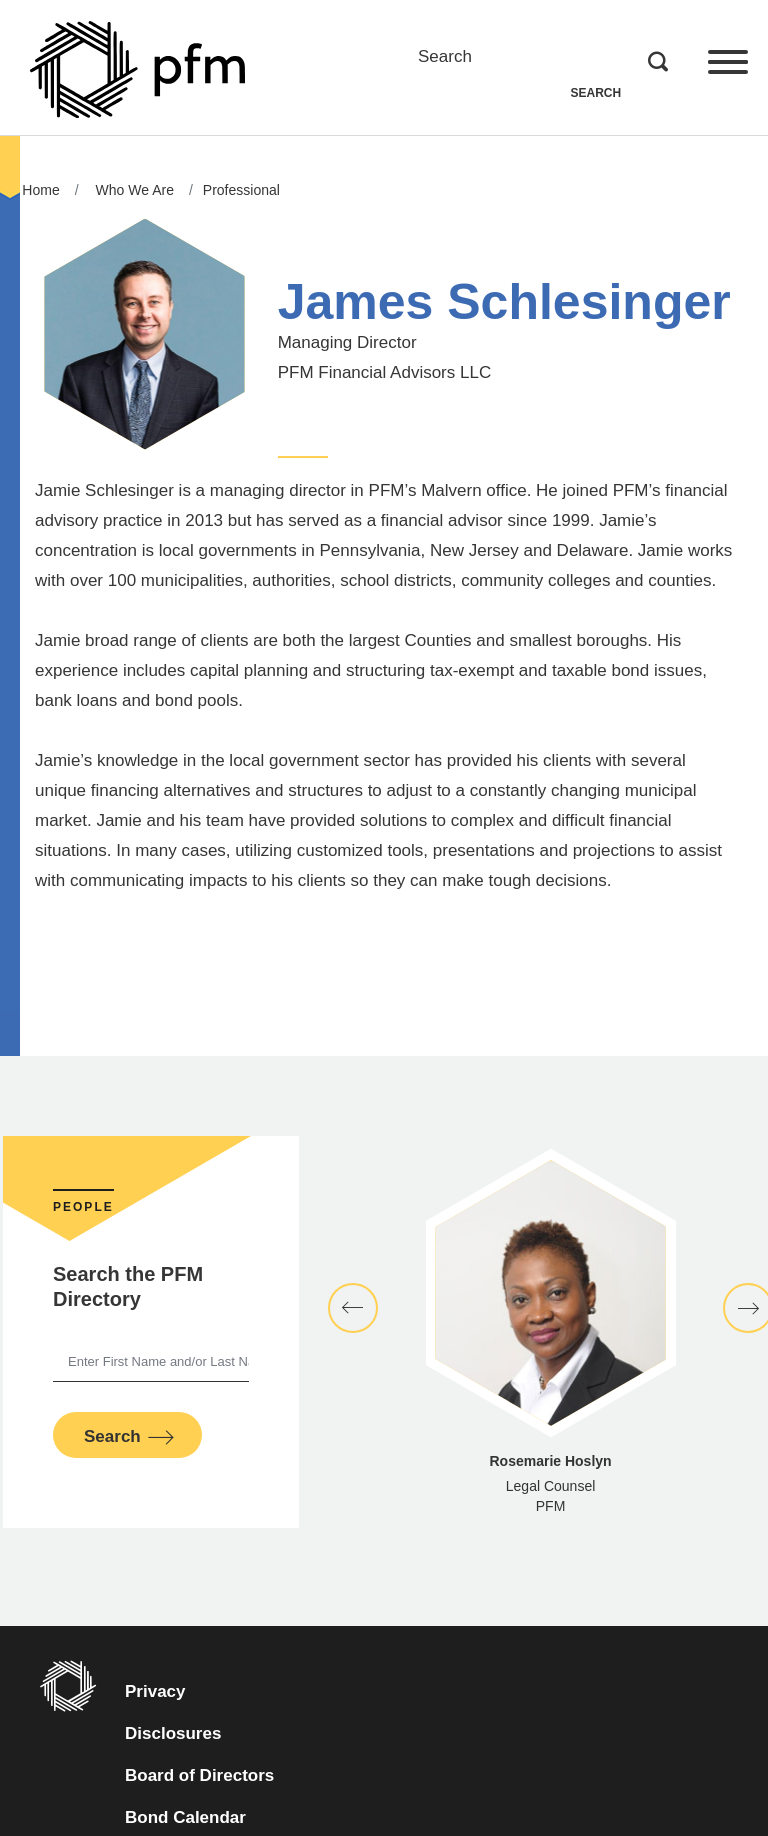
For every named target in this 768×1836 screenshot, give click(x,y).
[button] (353, 1308)
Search (445, 56)
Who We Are (135, 190)
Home (40, 190)
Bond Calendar (220, 1814)
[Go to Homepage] (137, 69)
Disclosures (173, 1733)
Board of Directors (199, 1775)
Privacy (155, 1691)
